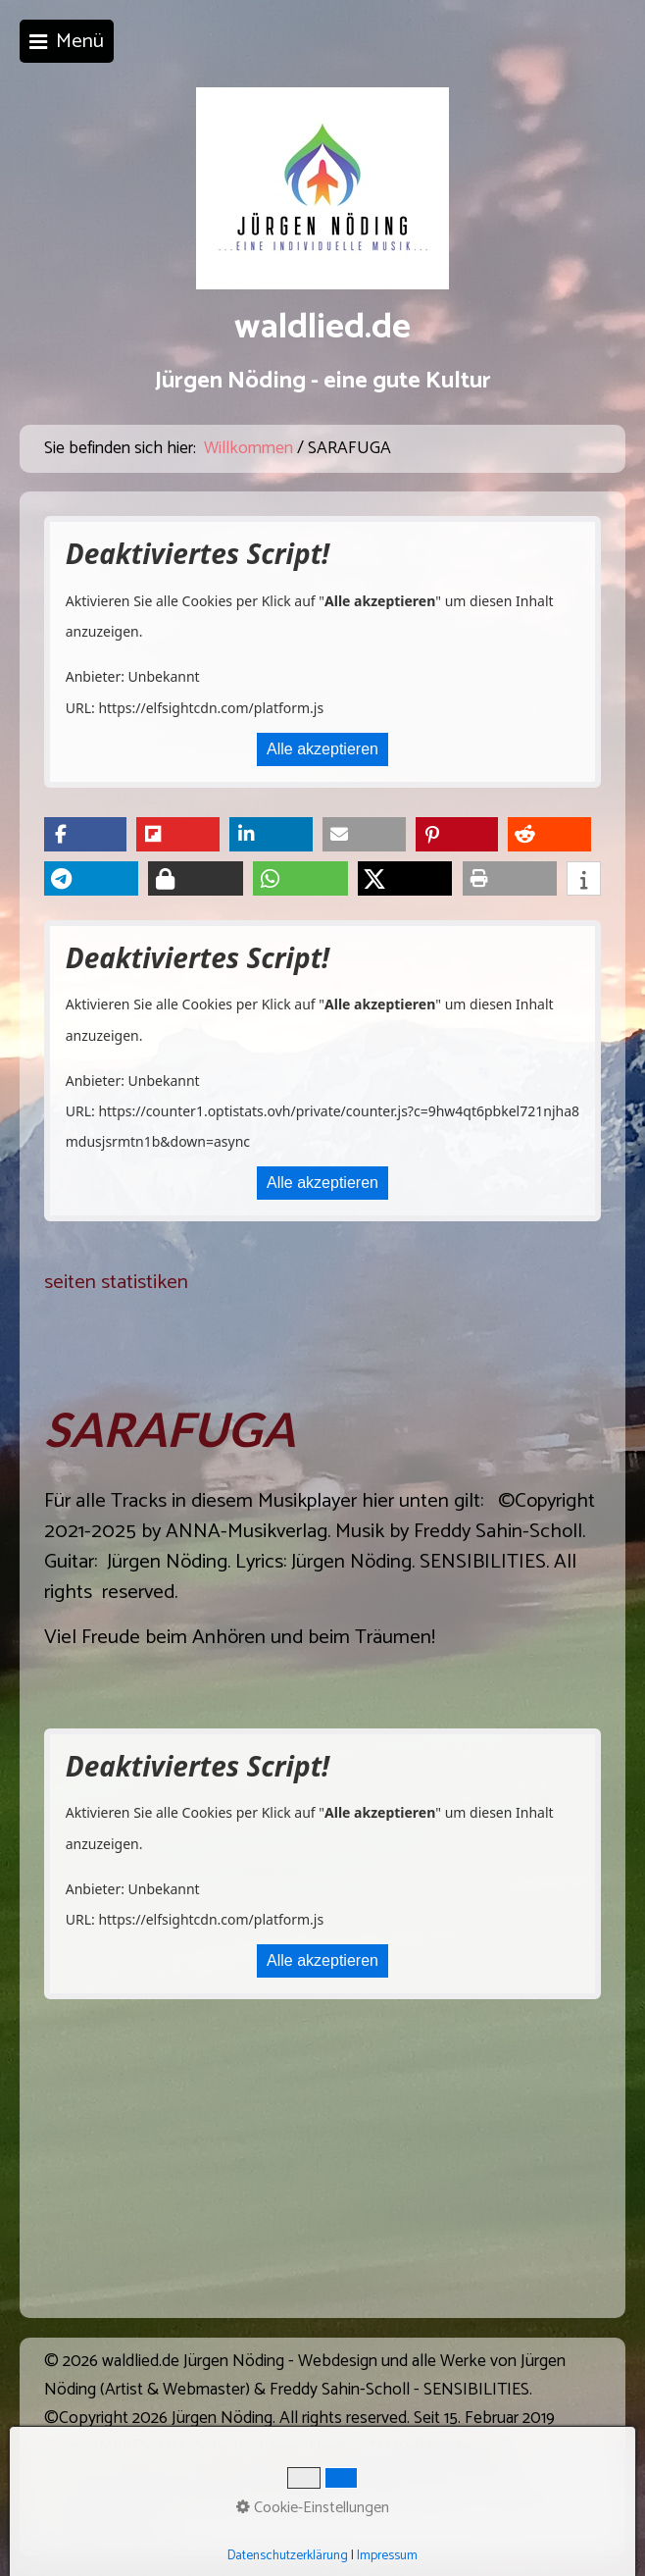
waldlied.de (322, 327)
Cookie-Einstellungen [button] (312, 2508)
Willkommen (248, 449)
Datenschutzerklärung (287, 2555)
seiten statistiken (116, 1282)
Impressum (387, 2555)
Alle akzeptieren (322, 749)
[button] (85, 834)
